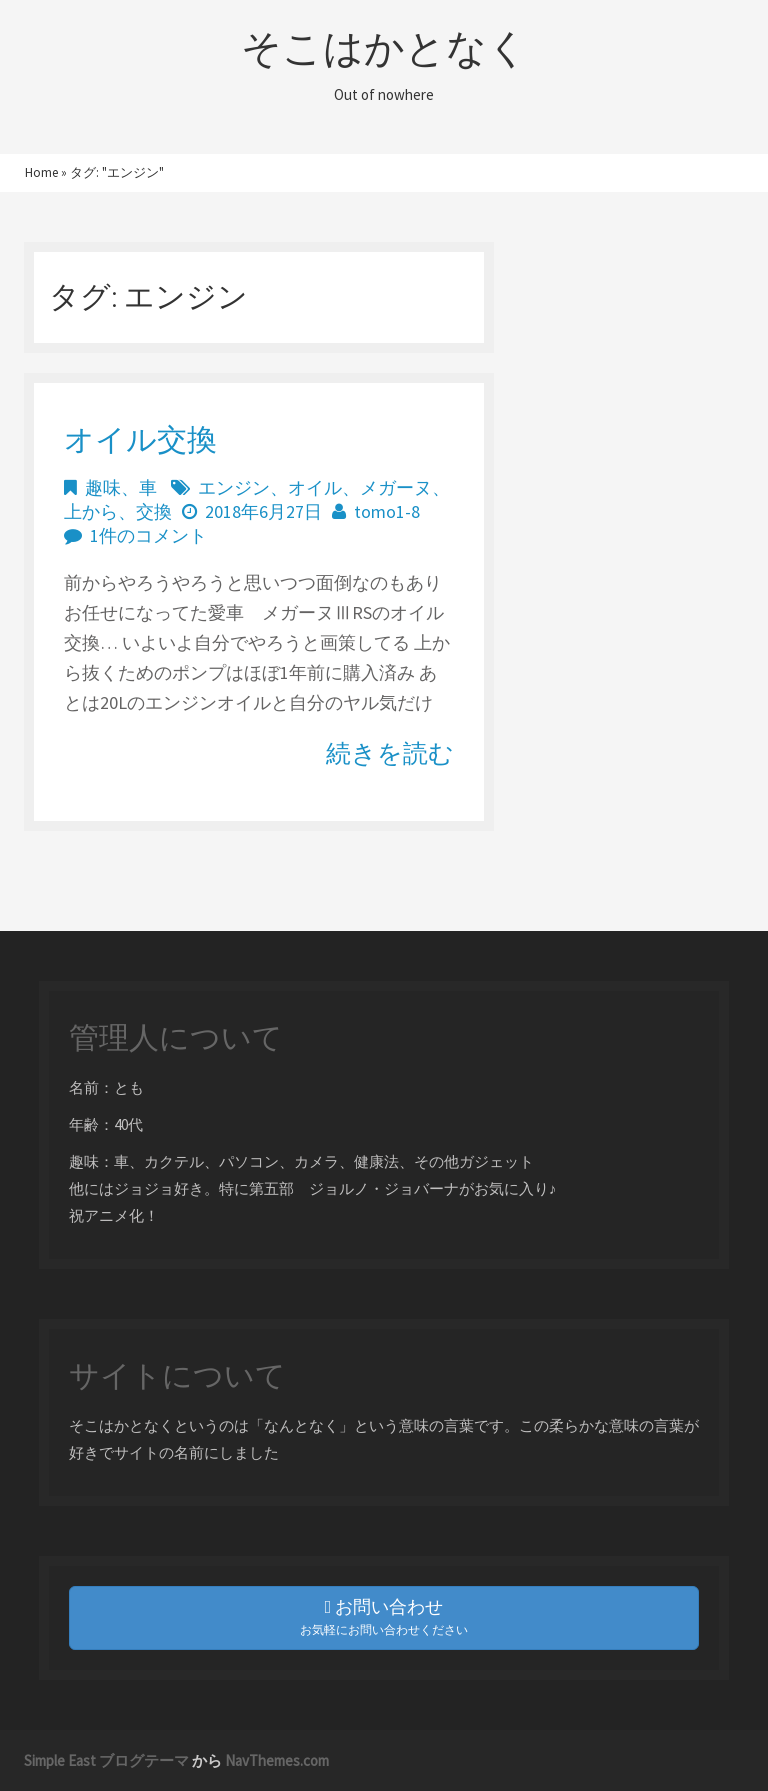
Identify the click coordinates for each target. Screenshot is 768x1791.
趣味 (103, 487)
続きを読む (390, 753)
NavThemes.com (277, 1760)
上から (91, 511)
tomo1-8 (387, 511)
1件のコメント (148, 535)
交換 (154, 511)
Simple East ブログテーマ (106, 1760)
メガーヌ (396, 487)
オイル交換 (140, 439)
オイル (315, 487)
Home (41, 172)
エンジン (234, 487)
